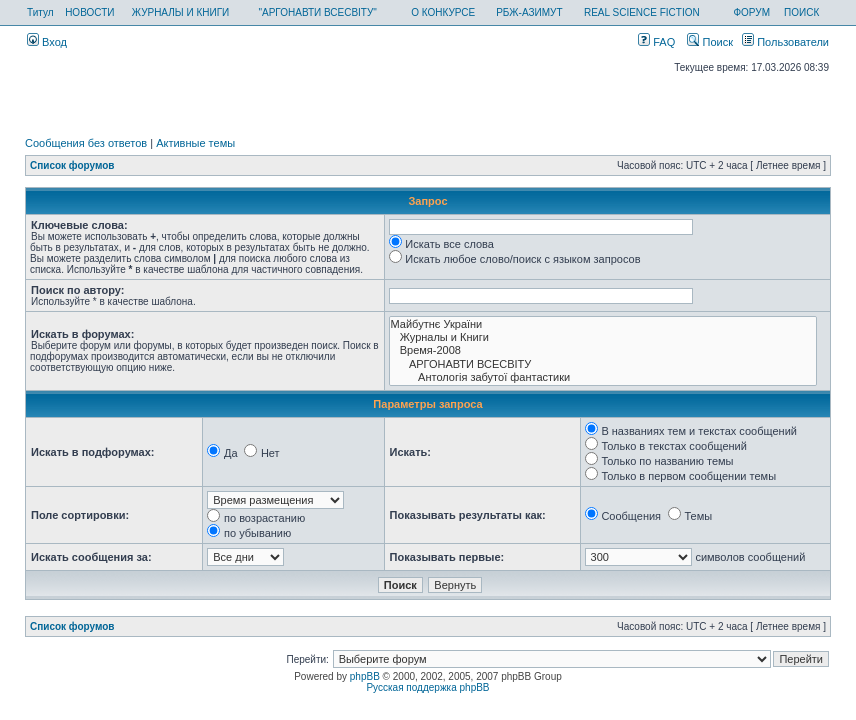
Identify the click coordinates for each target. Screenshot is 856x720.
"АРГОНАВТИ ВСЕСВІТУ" (317, 12)
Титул (40, 12)
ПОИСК (801, 12)
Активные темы (195, 143)
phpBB (365, 676)
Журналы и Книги (603, 337)
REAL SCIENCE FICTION (642, 12)
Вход (47, 42)
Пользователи (785, 42)
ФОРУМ (751, 12)
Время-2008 (603, 350)
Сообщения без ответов (86, 143)
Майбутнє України (603, 324)
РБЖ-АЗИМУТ (529, 12)
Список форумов (72, 165)
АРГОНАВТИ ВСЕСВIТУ (603, 364)
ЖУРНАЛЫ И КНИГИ (181, 12)
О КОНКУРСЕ (443, 12)
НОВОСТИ (89, 12)
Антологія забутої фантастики (603, 377)
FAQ (656, 42)
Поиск (710, 42)
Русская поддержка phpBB (427, 687)
